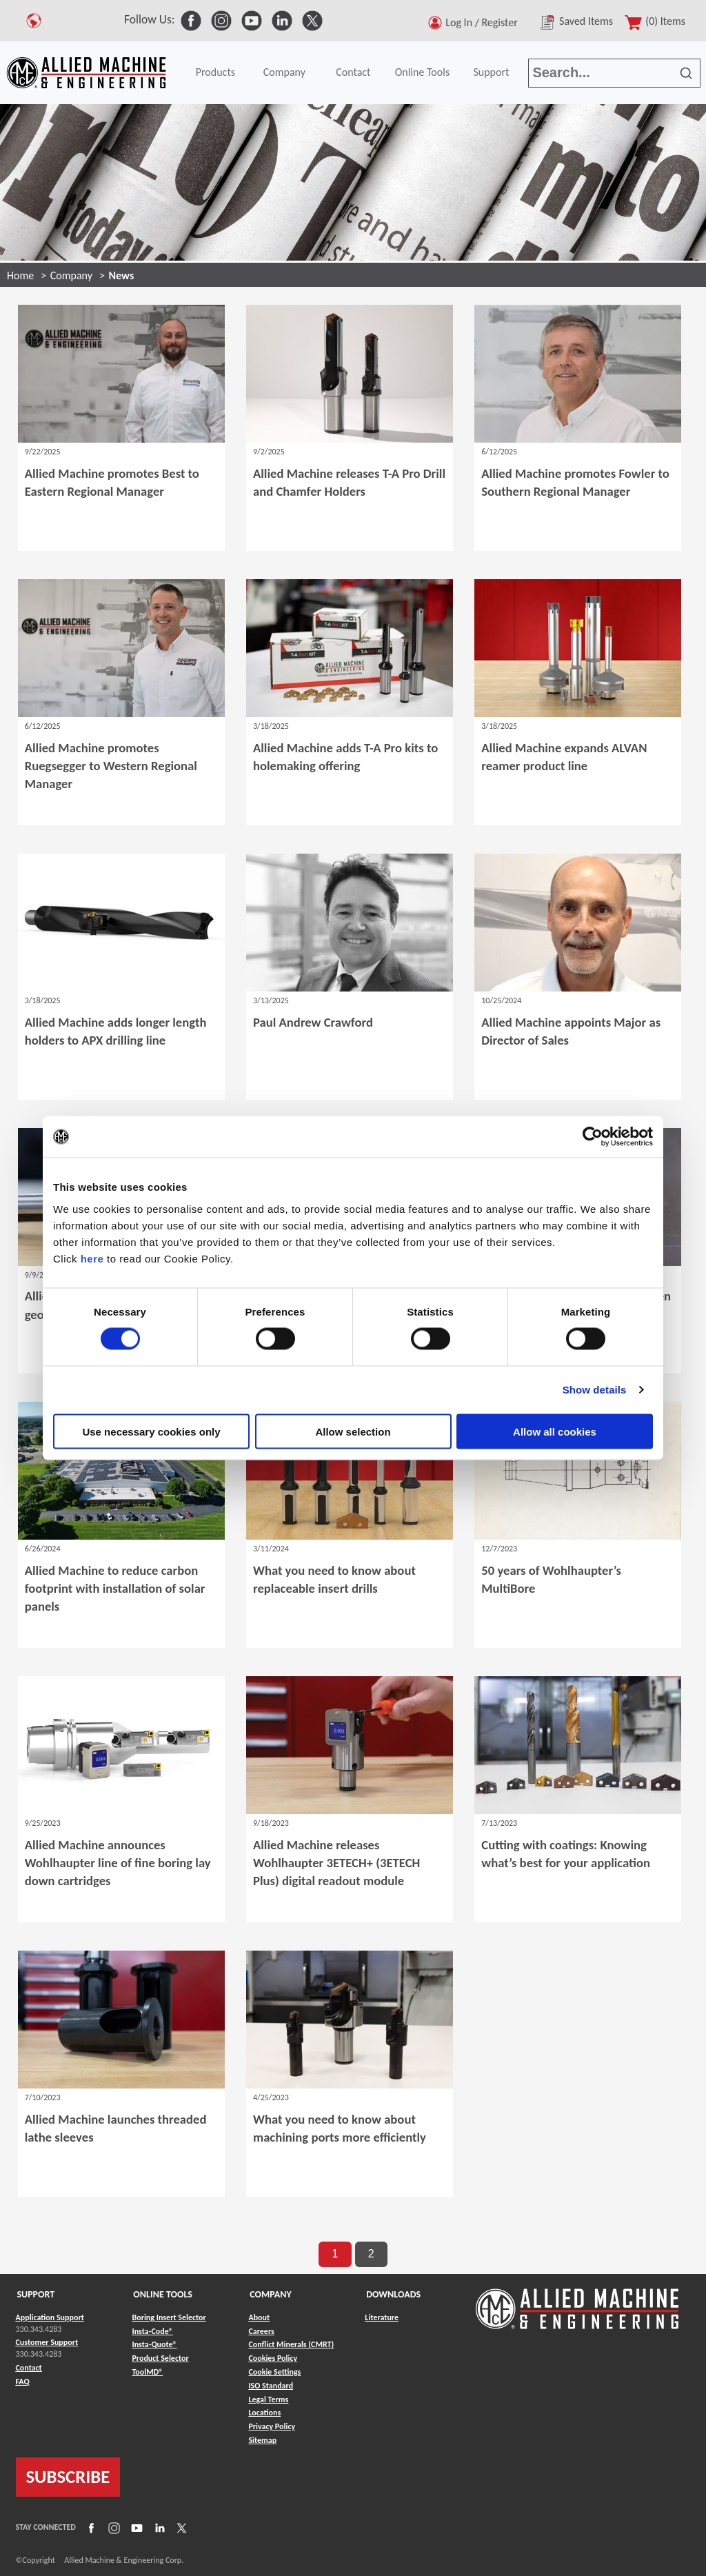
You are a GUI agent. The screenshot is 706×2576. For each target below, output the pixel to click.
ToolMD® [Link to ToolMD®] (147, 2372)
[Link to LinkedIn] (158, 2527)
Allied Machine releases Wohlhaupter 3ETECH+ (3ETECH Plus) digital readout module (336, 1863)
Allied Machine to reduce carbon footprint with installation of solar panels (115, 1588)
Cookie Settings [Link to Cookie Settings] (274, 2372)
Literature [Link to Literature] (382, 2317)
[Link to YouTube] (135, 2527)
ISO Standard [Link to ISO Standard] (270, 2386)
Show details (595, 1390)
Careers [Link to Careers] (261, 2331)
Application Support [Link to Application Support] (50, 2317)
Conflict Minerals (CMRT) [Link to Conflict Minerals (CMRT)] (291, 2344)
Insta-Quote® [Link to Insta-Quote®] (154, 2344)
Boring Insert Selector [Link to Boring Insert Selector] (168, 2317)
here (92, 1258)
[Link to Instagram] (112, 2527)
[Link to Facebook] (89, 2527)
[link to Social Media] (191, 19)
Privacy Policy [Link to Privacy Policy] (271, 2426)
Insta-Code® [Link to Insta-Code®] (152, 2331)
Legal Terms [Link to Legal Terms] (268, 2399)
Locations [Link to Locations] (264, 2412)
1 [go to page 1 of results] (335, 2254)
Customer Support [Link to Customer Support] (47, 2342)
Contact (353, 72)
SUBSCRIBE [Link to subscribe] (68, 2477)
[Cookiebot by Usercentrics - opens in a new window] (592, 1137)
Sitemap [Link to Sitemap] (262, 2440)
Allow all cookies (554, 1431)
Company (284, 72)
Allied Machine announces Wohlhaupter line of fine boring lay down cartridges (118, 1863)
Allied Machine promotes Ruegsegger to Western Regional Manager (111, 766)
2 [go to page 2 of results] (371, 2254)
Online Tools (422, 72)
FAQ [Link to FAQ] (23, 2381)
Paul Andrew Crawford (313, 1022)
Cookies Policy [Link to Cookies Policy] (272, 2358)
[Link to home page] (86, 72)
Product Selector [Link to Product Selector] (160, 2358)
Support (491, 72)
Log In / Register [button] (484, 22)
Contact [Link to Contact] (29, 2368)
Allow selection (352, 1431)
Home (20, 275)
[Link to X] (180, 2527)
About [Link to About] (259, 2317)
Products (215, 72)
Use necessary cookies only (151, 1431)
